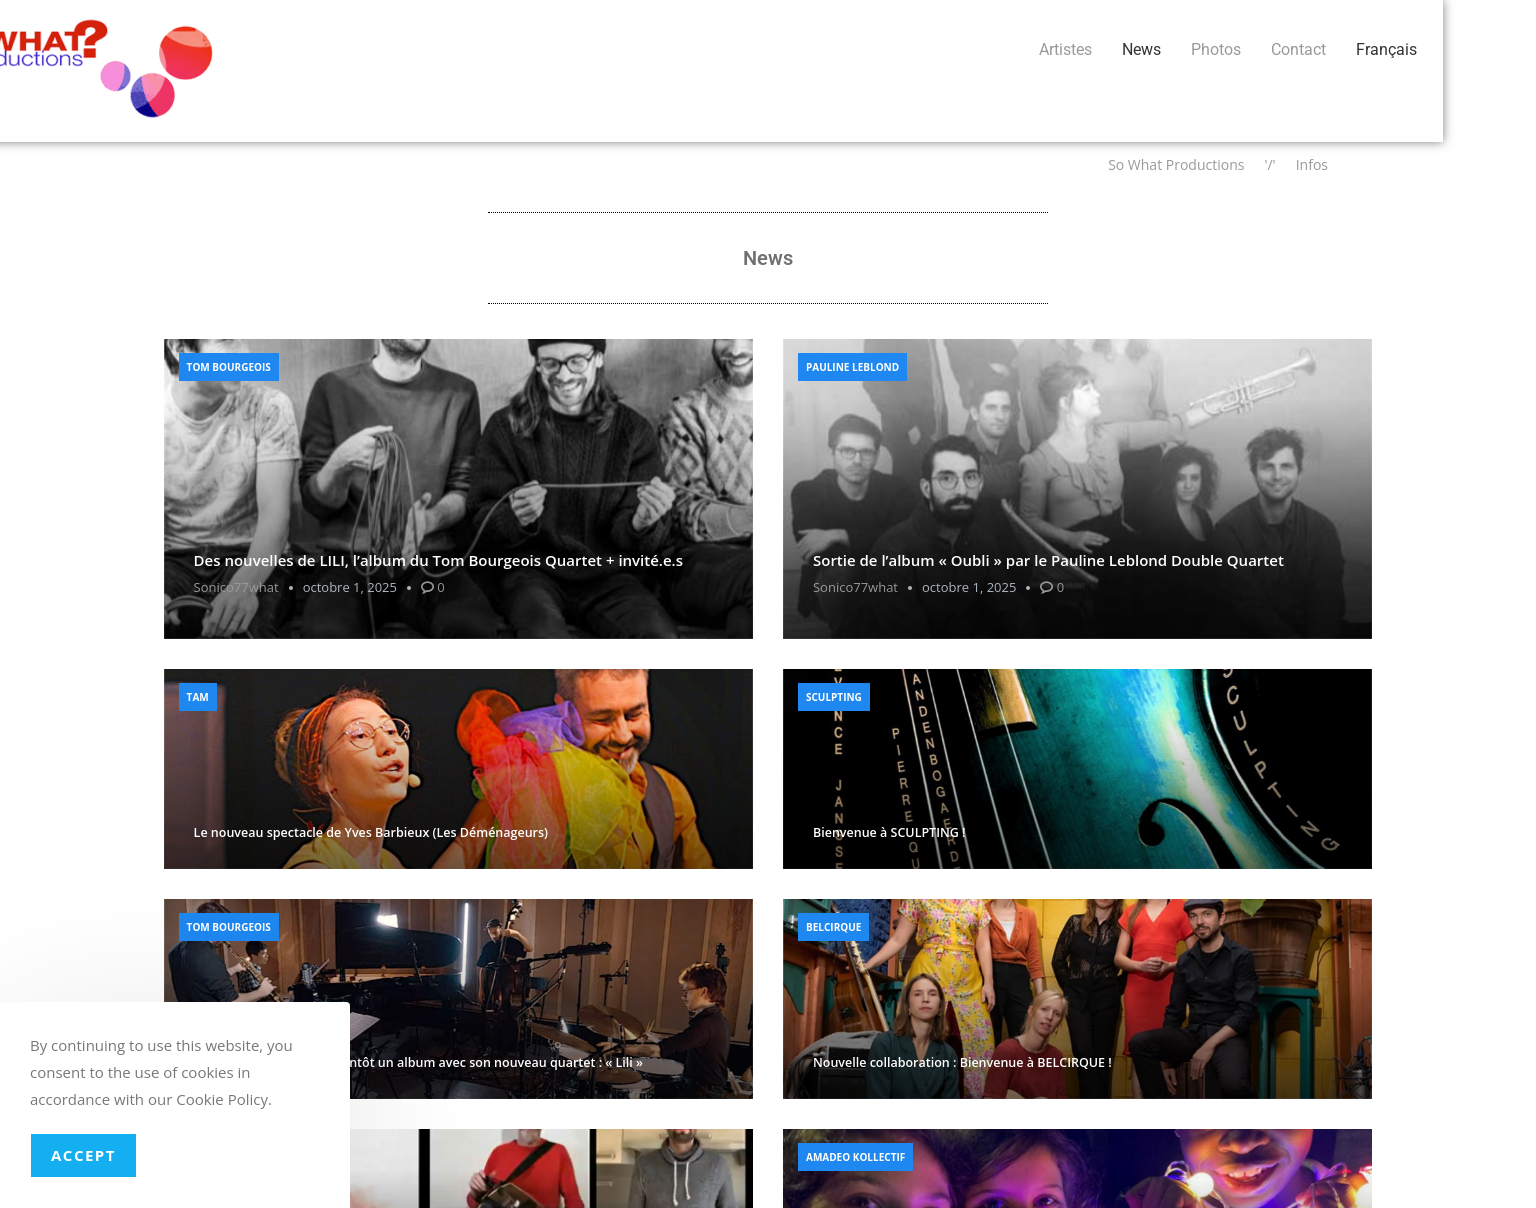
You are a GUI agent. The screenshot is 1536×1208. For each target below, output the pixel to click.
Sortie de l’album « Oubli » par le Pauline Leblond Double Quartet (1048, 560)
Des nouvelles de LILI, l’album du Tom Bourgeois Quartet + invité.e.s (438, 560)
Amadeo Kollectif (855, 1157)
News (398, 49)
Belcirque (833, 927)
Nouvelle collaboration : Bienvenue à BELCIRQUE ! (962, 1062)
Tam (198, 697)
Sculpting (834, 697)
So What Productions (1176, 164)
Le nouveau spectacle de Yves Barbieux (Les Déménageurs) (371, 832)
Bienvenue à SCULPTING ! (889, 832)
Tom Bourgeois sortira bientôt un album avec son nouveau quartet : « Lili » (418, 1062)
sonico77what (236, 587)
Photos (473, 49)
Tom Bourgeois (229, 367)
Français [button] (643, 49)
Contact (555, 49)
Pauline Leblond (852, 367)
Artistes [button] (322, 49)
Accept (83, 1155)
